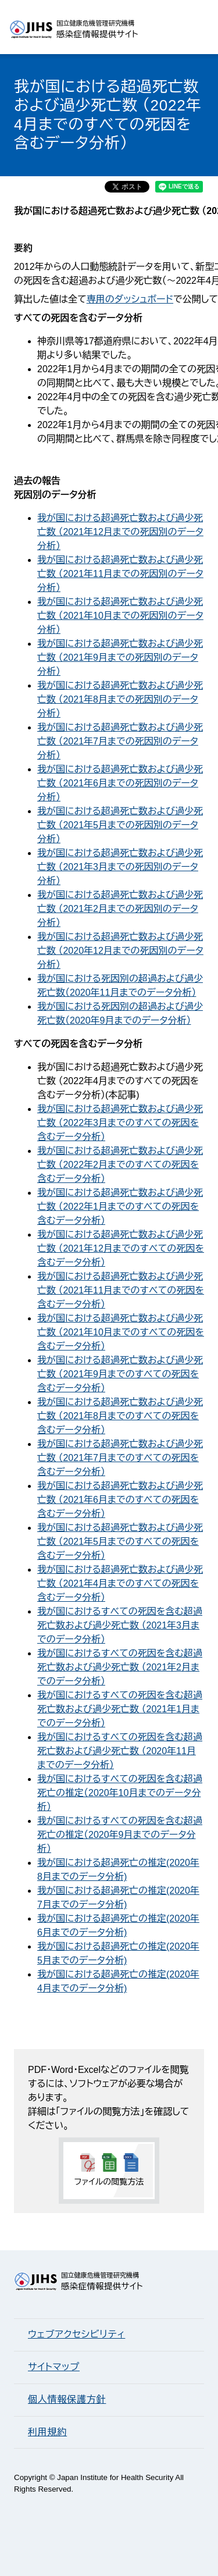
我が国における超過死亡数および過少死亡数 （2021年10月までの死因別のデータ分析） (120, 616)
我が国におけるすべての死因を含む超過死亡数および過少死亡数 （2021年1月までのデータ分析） (119, 1709)
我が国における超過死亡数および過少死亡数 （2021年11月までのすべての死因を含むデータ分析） (120, 1290)
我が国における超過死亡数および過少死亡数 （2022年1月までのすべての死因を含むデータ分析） (120, 1206)
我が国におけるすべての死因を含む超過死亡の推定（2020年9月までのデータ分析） (119, 1835)
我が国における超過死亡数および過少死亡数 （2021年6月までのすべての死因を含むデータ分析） (120, 1500)
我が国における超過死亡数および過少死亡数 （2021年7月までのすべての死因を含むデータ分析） (120, 1458)
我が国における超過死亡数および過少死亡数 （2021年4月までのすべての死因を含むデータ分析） (120, 1583)
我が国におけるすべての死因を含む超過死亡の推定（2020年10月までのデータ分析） (119, 1793)
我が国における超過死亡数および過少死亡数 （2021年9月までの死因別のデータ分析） (120, 657)
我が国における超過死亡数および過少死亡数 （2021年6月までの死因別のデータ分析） (120, 783)
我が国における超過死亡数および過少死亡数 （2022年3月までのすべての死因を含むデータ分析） (120, 1123)
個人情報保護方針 (67, 2399)
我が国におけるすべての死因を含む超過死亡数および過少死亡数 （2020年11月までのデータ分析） (119, 1751)
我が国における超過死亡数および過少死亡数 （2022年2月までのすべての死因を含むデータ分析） (120, 1165)
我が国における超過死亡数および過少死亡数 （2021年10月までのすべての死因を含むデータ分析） (120, 1332)
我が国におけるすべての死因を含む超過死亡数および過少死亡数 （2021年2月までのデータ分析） (119, 1667)
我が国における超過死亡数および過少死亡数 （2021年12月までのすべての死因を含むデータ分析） (120, 1248)
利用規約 (47, 2432)
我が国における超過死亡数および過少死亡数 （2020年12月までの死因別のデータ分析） (120, 951)
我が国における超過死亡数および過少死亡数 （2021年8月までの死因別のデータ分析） (120, 699)
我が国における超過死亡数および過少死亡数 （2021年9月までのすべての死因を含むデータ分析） (120, 1374)
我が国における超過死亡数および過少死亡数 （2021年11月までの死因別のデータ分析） (120, 574)
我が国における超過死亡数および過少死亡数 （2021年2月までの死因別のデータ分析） (120, 909)
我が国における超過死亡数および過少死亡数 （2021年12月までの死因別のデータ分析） (120, 532)
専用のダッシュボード (130, 299)
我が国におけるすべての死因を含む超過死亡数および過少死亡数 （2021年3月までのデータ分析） (119, 1625)
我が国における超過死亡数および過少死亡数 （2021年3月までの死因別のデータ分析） (120, 867)
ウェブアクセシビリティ (76, 2334)
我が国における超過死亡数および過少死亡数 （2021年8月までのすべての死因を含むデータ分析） (120, 1416)
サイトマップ (54, 2367)
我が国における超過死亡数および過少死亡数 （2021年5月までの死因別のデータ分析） (120, 825)
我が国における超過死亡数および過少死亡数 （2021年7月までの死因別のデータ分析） (120, 741)
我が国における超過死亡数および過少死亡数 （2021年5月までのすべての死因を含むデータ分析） (120, 1541)
